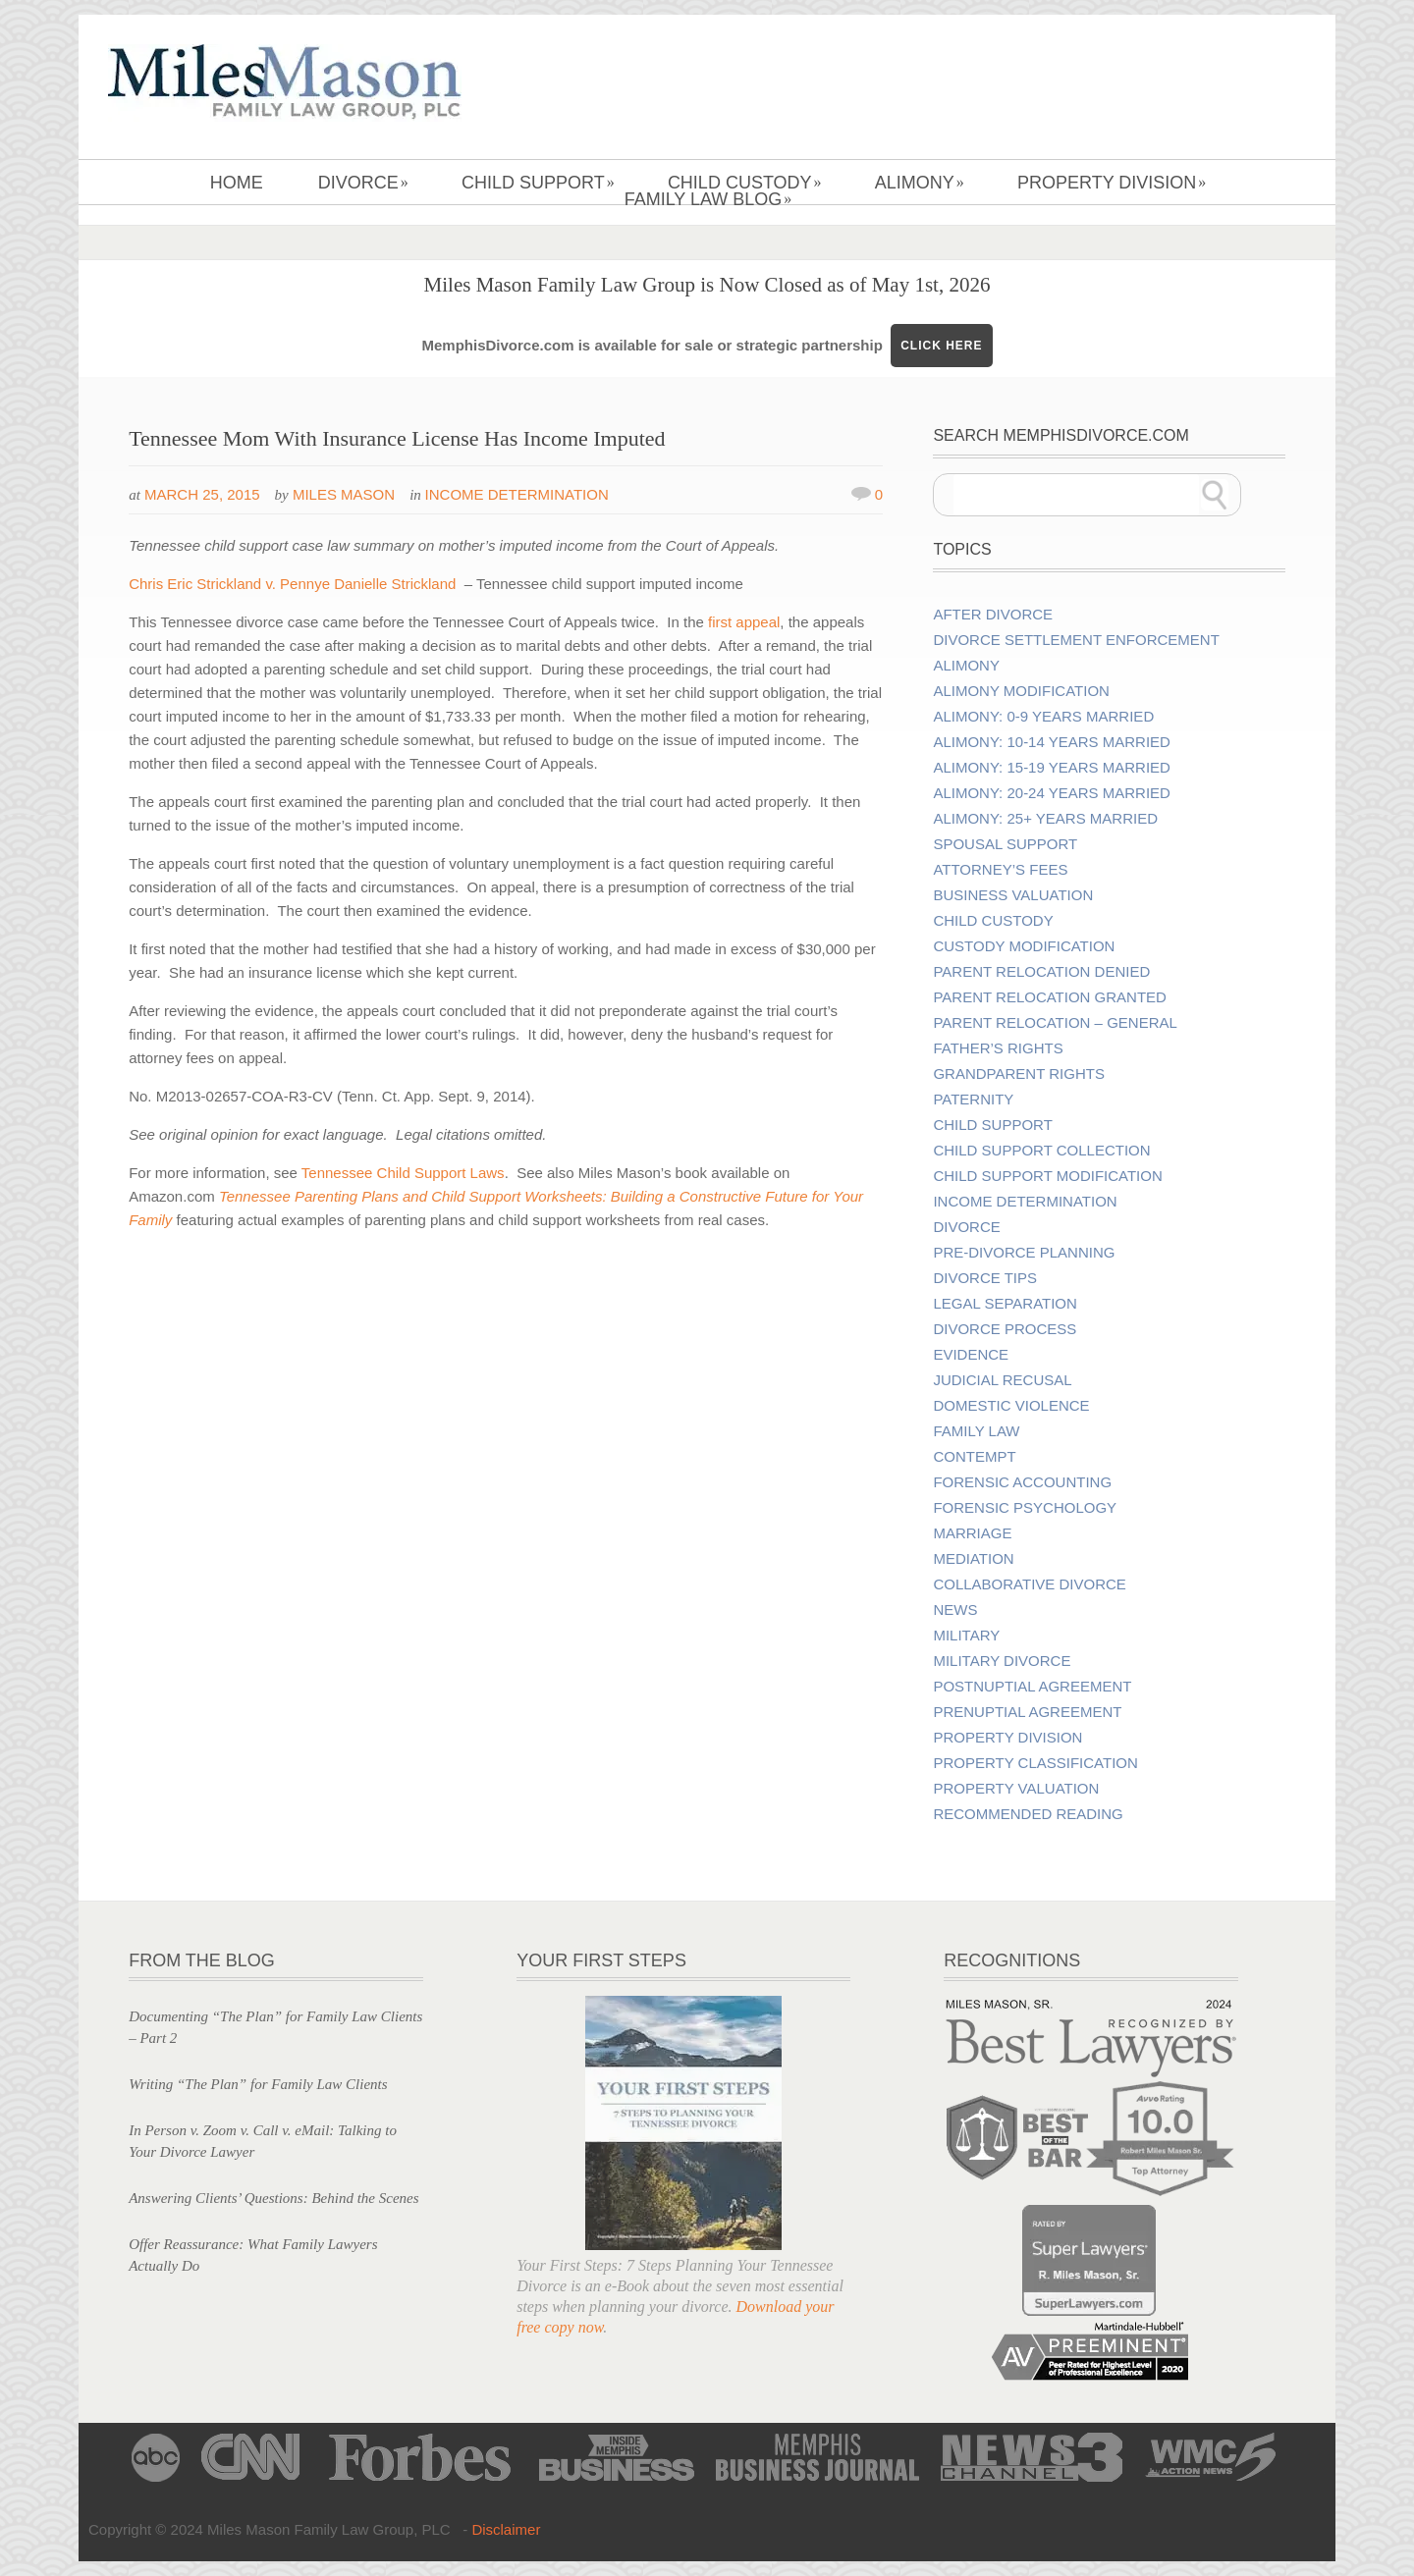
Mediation (973, 1559)
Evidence (970, 1355)
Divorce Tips (985, 1278)
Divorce (363, 182)
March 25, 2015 (202, 494)
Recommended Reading (1027, 1814)
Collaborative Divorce (1029, 1584)
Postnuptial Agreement (1032, 1686)
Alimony (919, 182)
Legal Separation (1004, 1304)
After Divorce (993, 614)
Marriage (972, 1533)
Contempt (974, 1457)
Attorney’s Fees (1000, 870)
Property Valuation (1016, 1789)
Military (966, 1635)
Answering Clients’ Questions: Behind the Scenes (273, 2198)
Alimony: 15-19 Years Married (1051, 768)
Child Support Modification (1047, 1176)
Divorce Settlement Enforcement (1076, 640)
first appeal (744, 622)
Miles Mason (344, 494)
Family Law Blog (708, 199)
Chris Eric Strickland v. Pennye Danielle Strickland (292, 583)
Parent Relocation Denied (1041, 972)
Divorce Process (1004, 1329)
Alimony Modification (1021, 691)
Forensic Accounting (1022, 1482)
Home (236, 182)
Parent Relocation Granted (1050, 997)
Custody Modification (1024, 946)
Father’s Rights (997, 1048)
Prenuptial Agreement (1027, 1712)
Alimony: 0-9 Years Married (1043, 716)
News (955, 1610)
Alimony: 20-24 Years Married (1051, 793)
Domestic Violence (1011, 1406)
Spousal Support (1005, 844)
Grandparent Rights (1018, 1074)
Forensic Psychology (1024, 1508)
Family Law (976, 1431)
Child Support (538, 182)
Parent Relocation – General (1054, 1023)
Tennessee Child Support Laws (403, 1172)
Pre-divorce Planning (1024, 1253)
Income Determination (517, 494)
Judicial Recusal (1002, 1380)
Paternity (973, 1099)
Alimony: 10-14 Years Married (1051, 742)
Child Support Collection (1041, 1150)
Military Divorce (1001, 1661)
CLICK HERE (941, 345)
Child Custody (745, 182)
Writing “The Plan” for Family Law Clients (258, 2084)
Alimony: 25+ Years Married (1045, 819)
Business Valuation (1013, 895)
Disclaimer (505, 2529)
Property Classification (1035, 1763)
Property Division (1111, 182)
